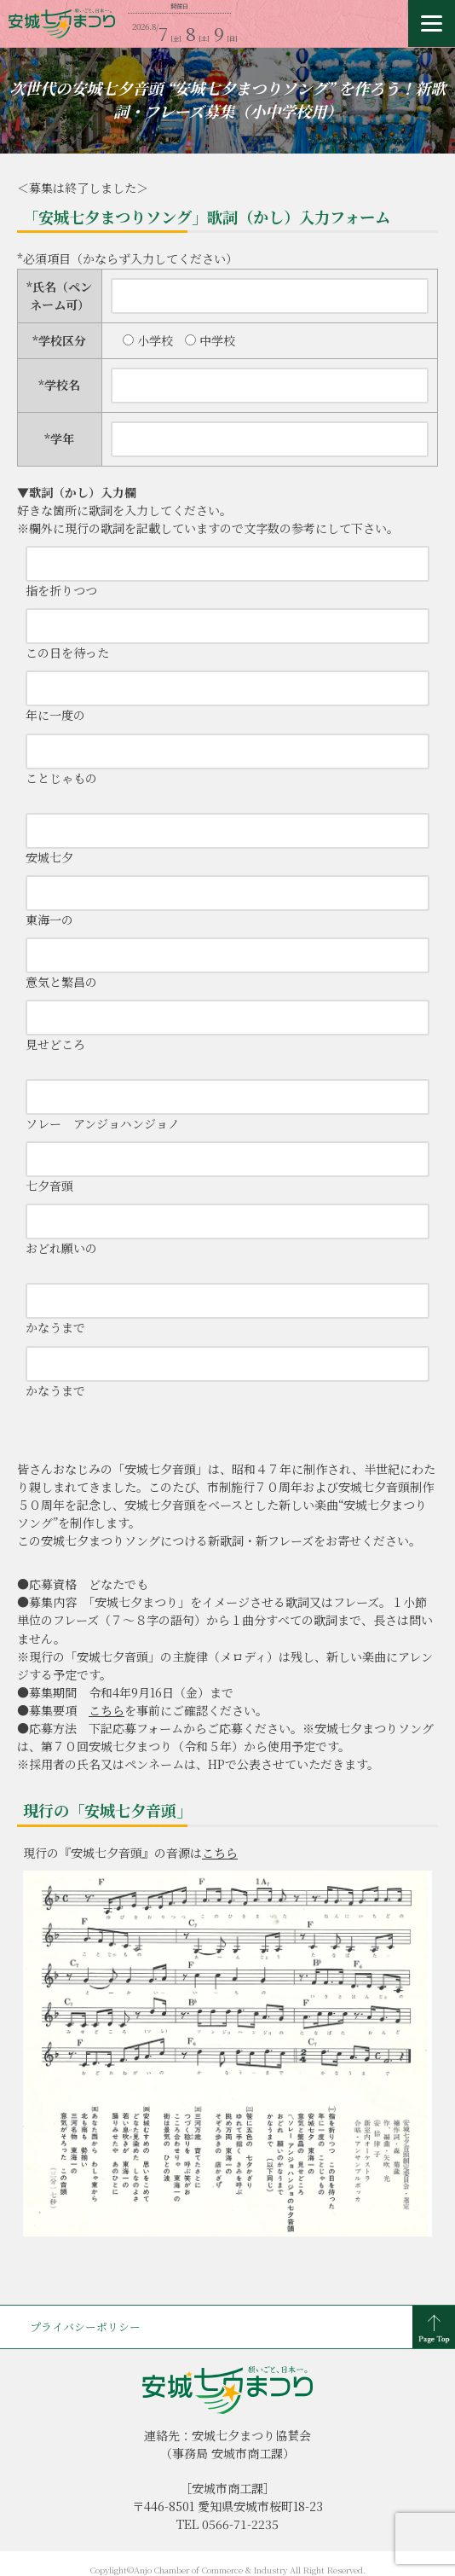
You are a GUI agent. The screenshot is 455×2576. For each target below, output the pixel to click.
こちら (106, 1710)
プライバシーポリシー (85, 2326)
